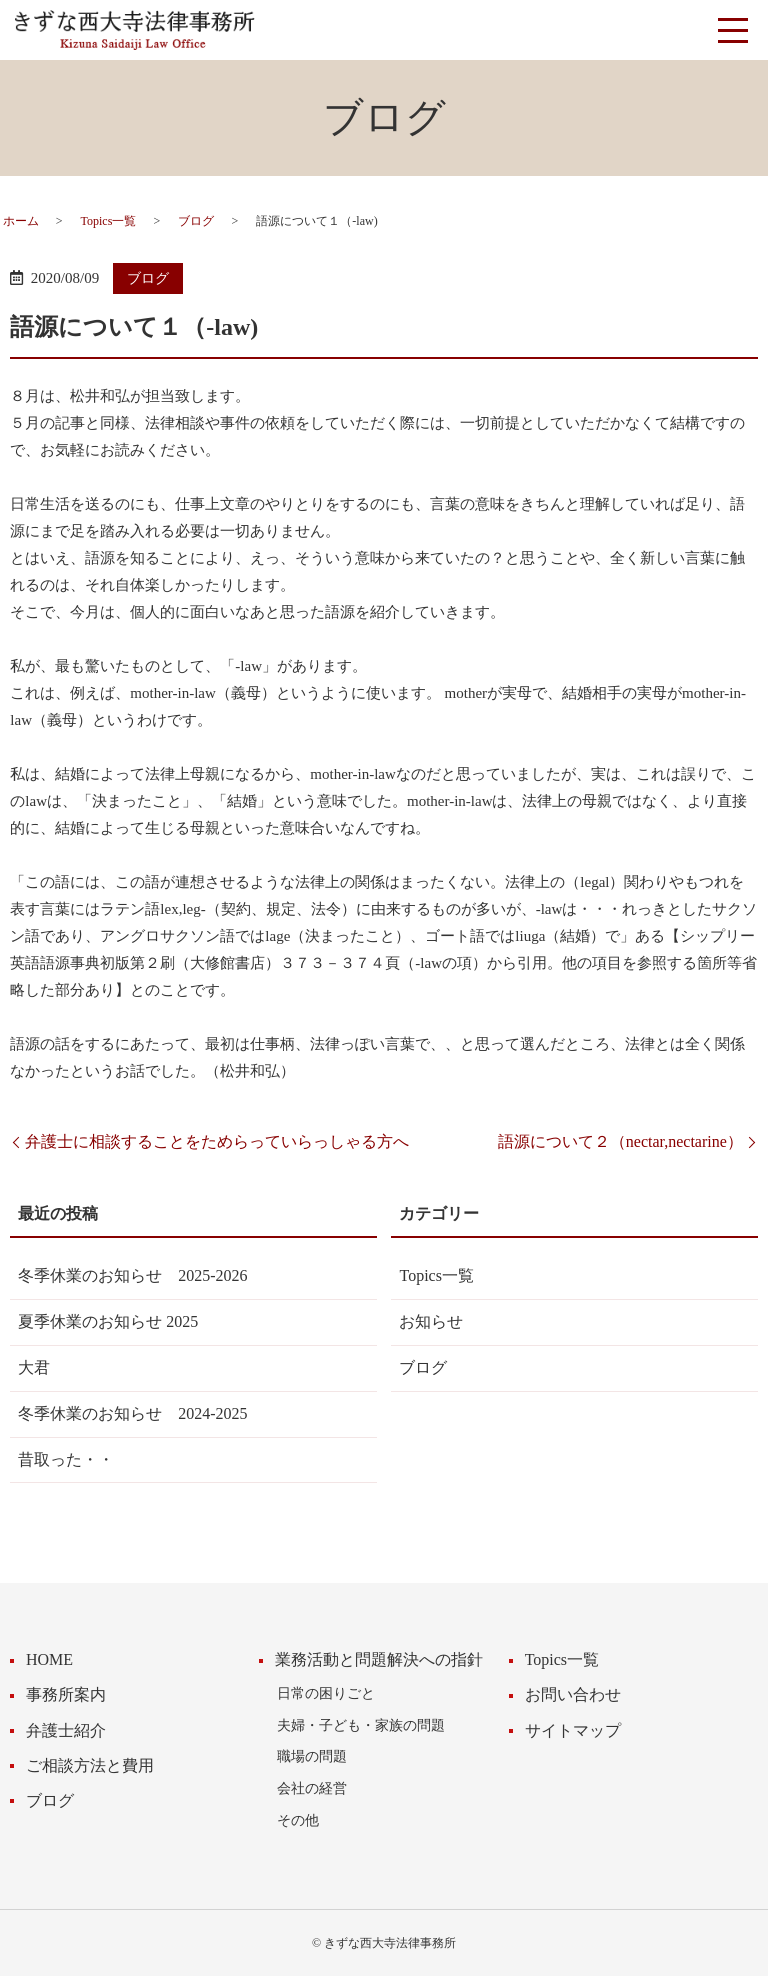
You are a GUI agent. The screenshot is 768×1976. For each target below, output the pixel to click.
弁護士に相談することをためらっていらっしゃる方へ (217, 1141)
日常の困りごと (326, 1693)
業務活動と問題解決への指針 (379, 1659)
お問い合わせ (573, 1694)
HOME (49, 1659)
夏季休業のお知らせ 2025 (108, 1321)
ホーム (21, 221)
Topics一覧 (109, 221)
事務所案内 (66, 1694)
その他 (298, 1820)
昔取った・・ (66, 1459)
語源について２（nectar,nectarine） (620, 1141)
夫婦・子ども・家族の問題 (361, 1725)
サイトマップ (573, 1730)
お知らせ (431, 1321)
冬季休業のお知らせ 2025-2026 (132, 1275)
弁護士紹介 (66, 1730)
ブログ (196, 221)
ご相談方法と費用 (90, 1765)
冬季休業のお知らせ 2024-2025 (132, 1413)
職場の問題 (312, 1756)
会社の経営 (312, 1788)
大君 (34, 1367)
